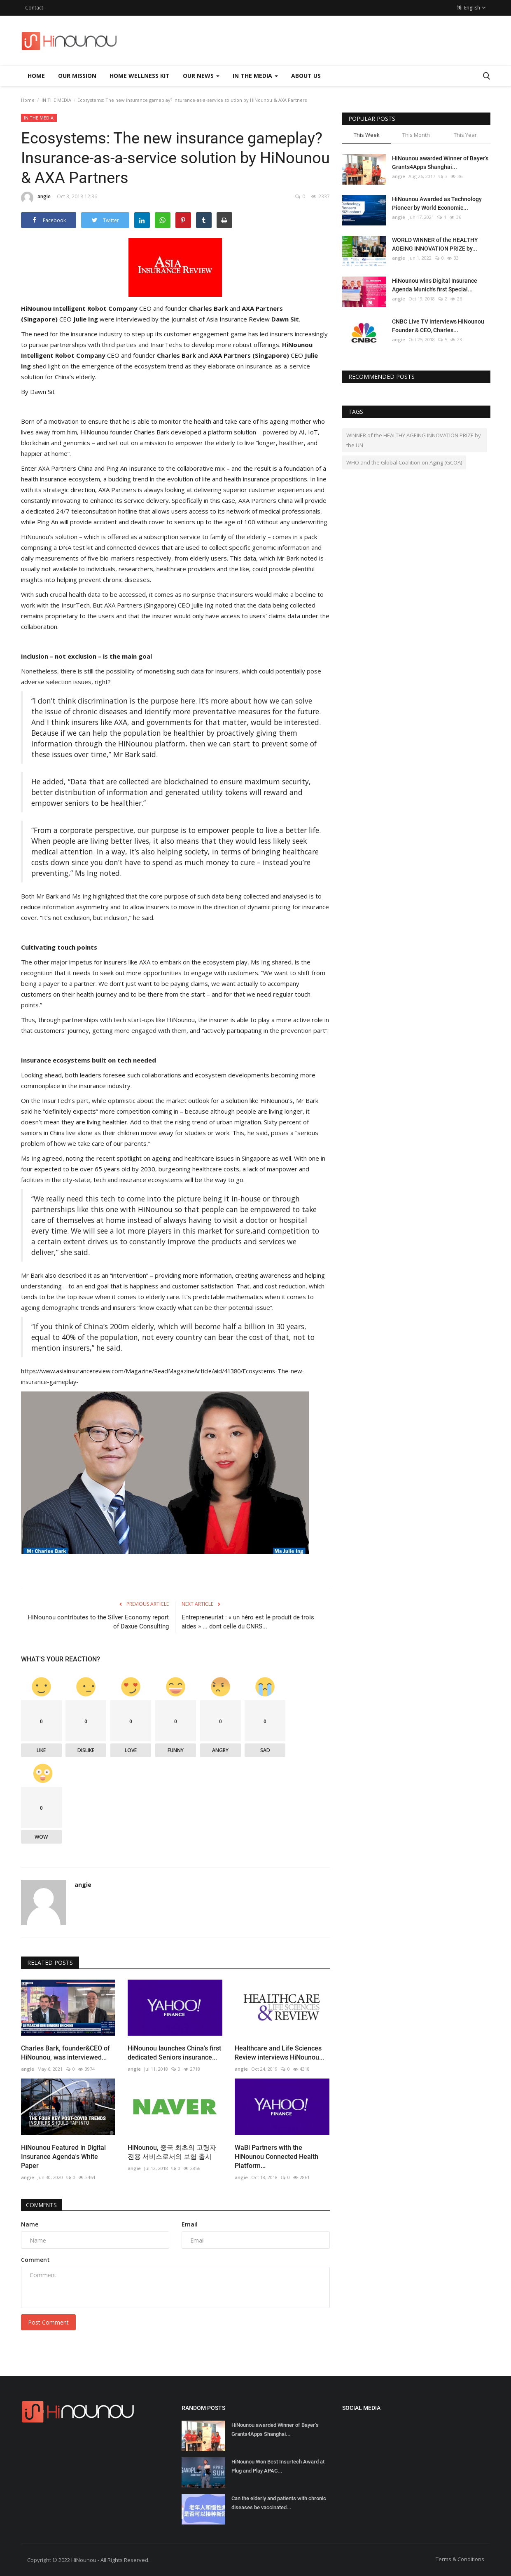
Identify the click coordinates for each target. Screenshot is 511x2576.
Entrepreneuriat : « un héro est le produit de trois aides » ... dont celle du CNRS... (248, 1621)
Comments (44, 2204)
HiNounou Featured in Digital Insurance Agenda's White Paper (63, 2156)
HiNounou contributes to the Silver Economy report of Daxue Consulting (98, 1621)
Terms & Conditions (460, 2558)
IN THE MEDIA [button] (255, 76)
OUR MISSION (77, 76)
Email (190, 2224)
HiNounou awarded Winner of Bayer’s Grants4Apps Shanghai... (440, 162)
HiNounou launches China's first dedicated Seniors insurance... (174, 2052)
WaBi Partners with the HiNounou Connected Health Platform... (276, 2156)
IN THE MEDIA (56, 100)
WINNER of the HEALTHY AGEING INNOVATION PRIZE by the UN (413, 440)
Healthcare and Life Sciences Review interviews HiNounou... (279, 2052)
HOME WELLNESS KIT (140, 76)
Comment (35, 2259)
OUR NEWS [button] (201, 76)
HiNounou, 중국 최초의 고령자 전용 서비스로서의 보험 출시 (172, 2151)
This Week (367, 134)
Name (29, 2224)
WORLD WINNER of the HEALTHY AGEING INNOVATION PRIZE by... (435, 244)
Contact (34, 7)
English (471, 8)
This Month (416, 134)
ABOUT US (306, 76)
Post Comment (48, 2322)
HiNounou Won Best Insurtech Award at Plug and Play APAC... (277, 2465)
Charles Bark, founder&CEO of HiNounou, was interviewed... (65, 2052)
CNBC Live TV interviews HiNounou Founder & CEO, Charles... (438, 325)
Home (36, 76)
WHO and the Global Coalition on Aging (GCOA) (404, 462)
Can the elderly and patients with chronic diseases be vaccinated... (278, 2502)
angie (36, 198)
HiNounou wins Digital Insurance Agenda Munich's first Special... (434, 285)
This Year (465, 134)
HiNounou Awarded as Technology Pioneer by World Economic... (437, 203)
